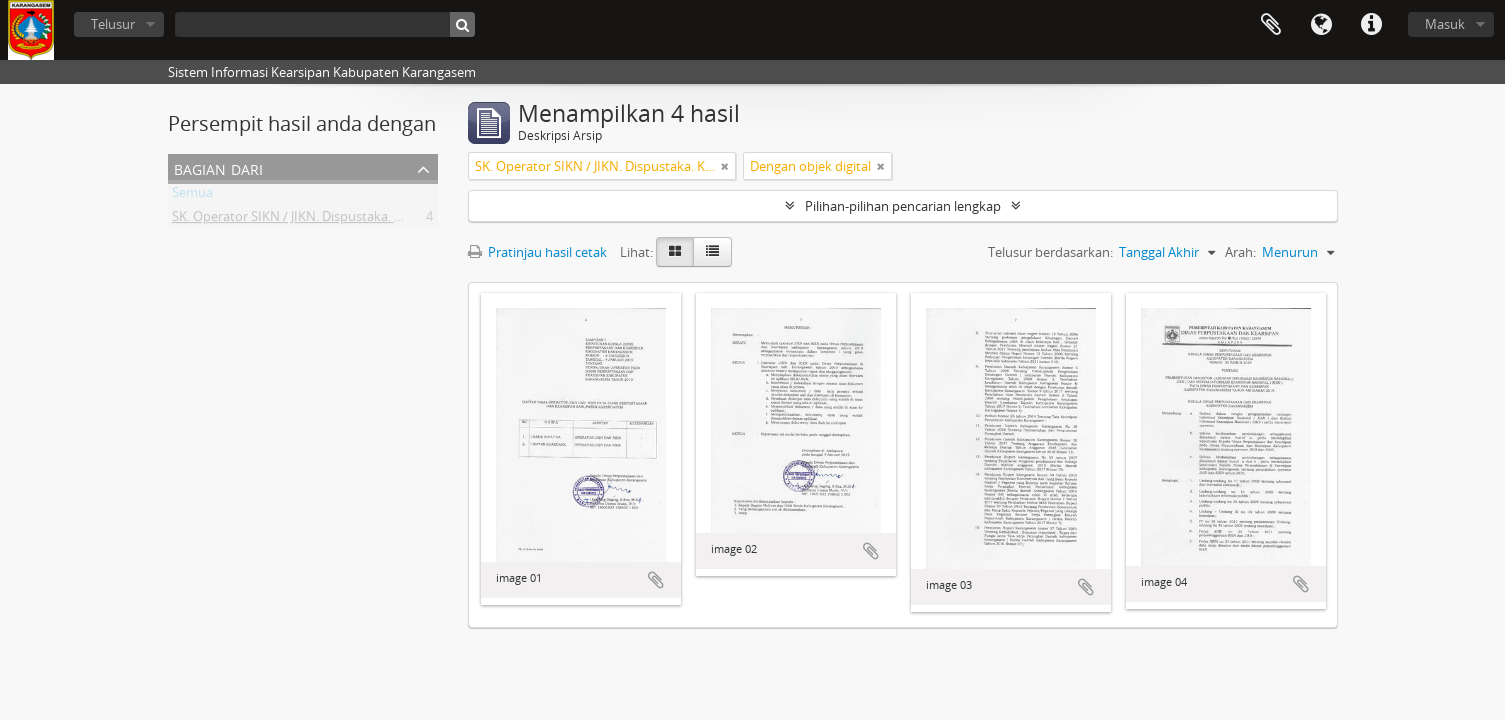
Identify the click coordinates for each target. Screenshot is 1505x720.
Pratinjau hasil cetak (537, 252)
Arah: (1240, 252)
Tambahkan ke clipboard (656, 580)
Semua (192, 196)
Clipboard (1271, 25)
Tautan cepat (1371, 25)
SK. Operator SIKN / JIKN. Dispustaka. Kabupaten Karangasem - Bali (370, 220)
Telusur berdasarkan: (1050, 252)
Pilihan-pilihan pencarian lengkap (903, 206)
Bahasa (1321, 25)
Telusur (113, 24)
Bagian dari (218, 167)
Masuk (1445, 24)
